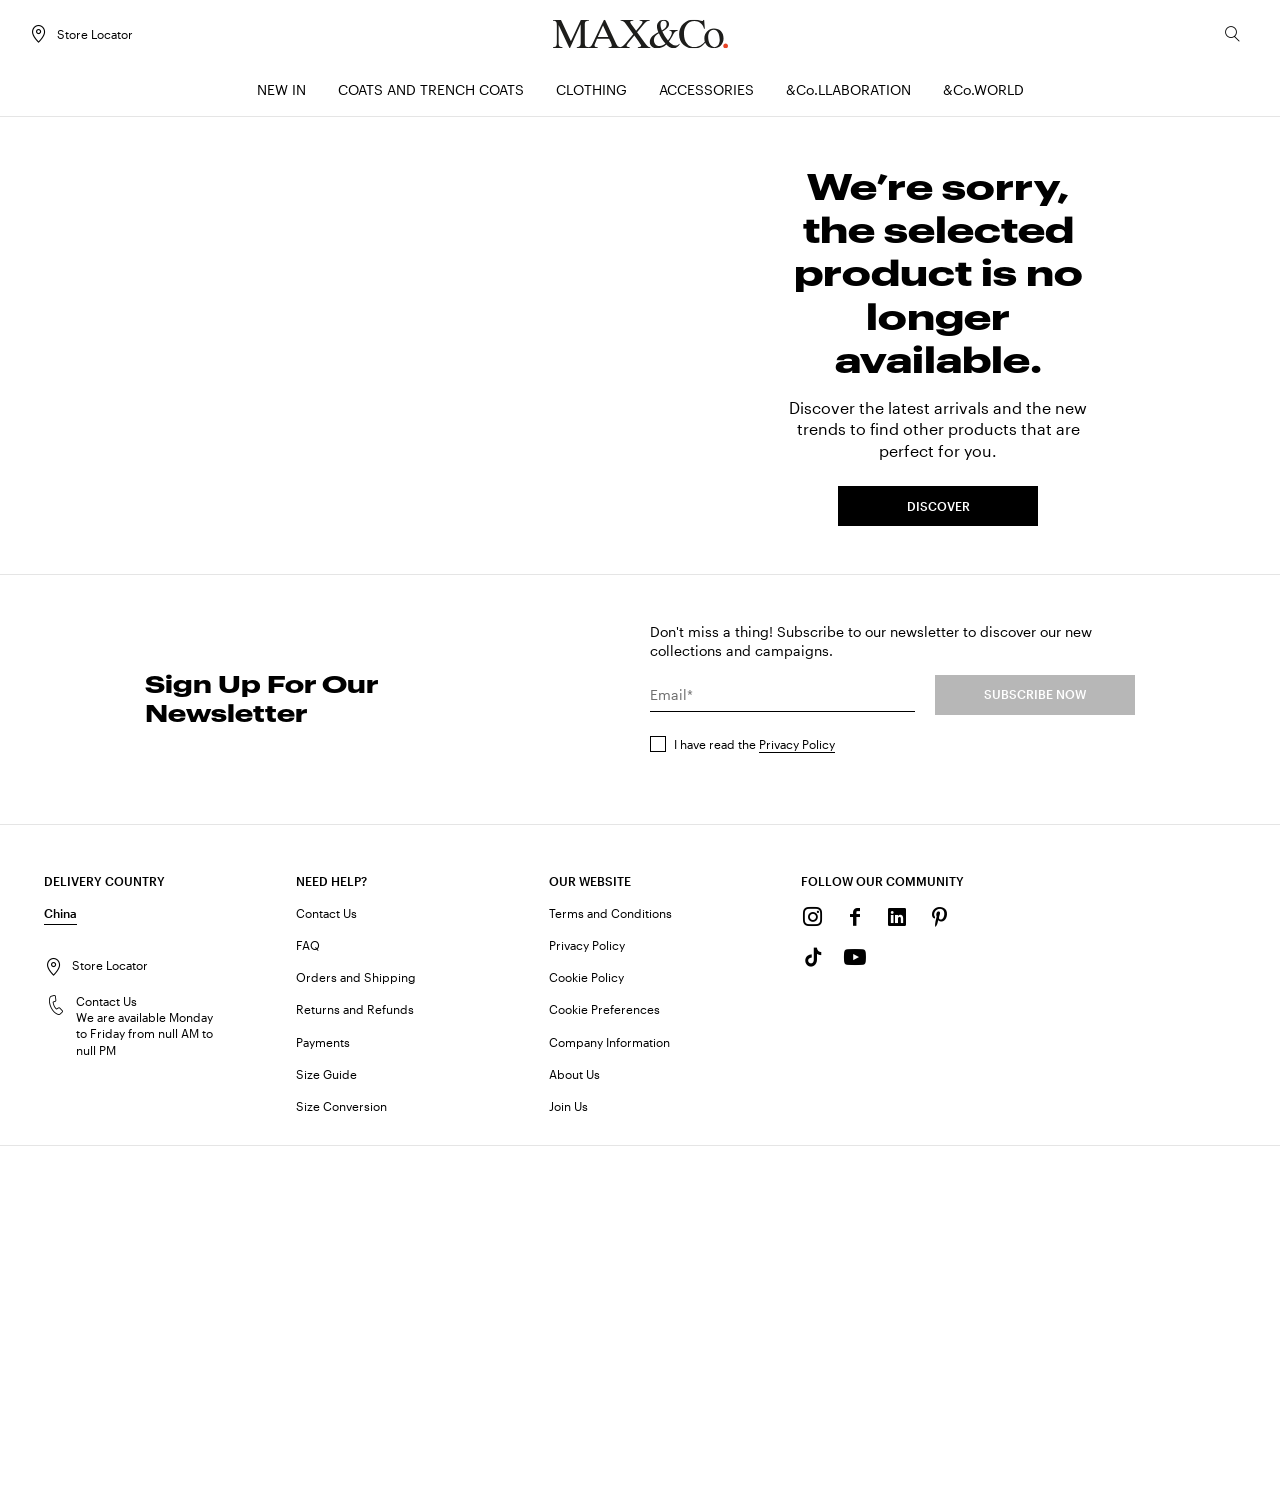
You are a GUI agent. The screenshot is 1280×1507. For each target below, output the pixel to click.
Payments (323, 1384)
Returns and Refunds (355, 1352)
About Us (574, 1416)
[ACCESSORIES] (706, 95)
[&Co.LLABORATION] (848, 95)
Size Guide (326, 1416)
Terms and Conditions (610, 1255)
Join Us (568, 1449)
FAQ (308, 1288)
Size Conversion (341, 1449)
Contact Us (326, 1255)
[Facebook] (855, 1259)
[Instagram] (813, 1259)
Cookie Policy (586, 1320)
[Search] (1218, 39)
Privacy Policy (797, 1086)
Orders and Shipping (356, 1320)
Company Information (609, 1384)
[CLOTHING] (591, 95)
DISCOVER (938, 679)
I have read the (754, 1086)
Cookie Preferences (604, 1352)
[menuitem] (281, 95)
